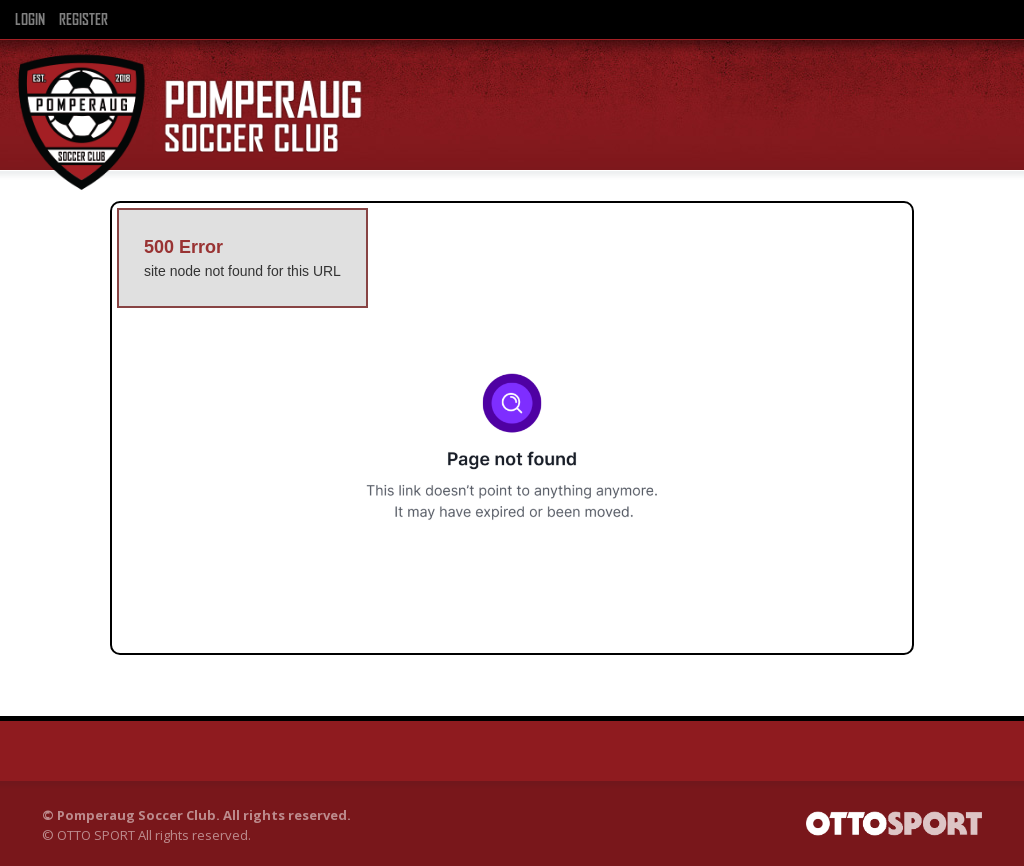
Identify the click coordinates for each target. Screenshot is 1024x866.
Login (30, 20)
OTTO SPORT (96, 835)
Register (83, 20)
